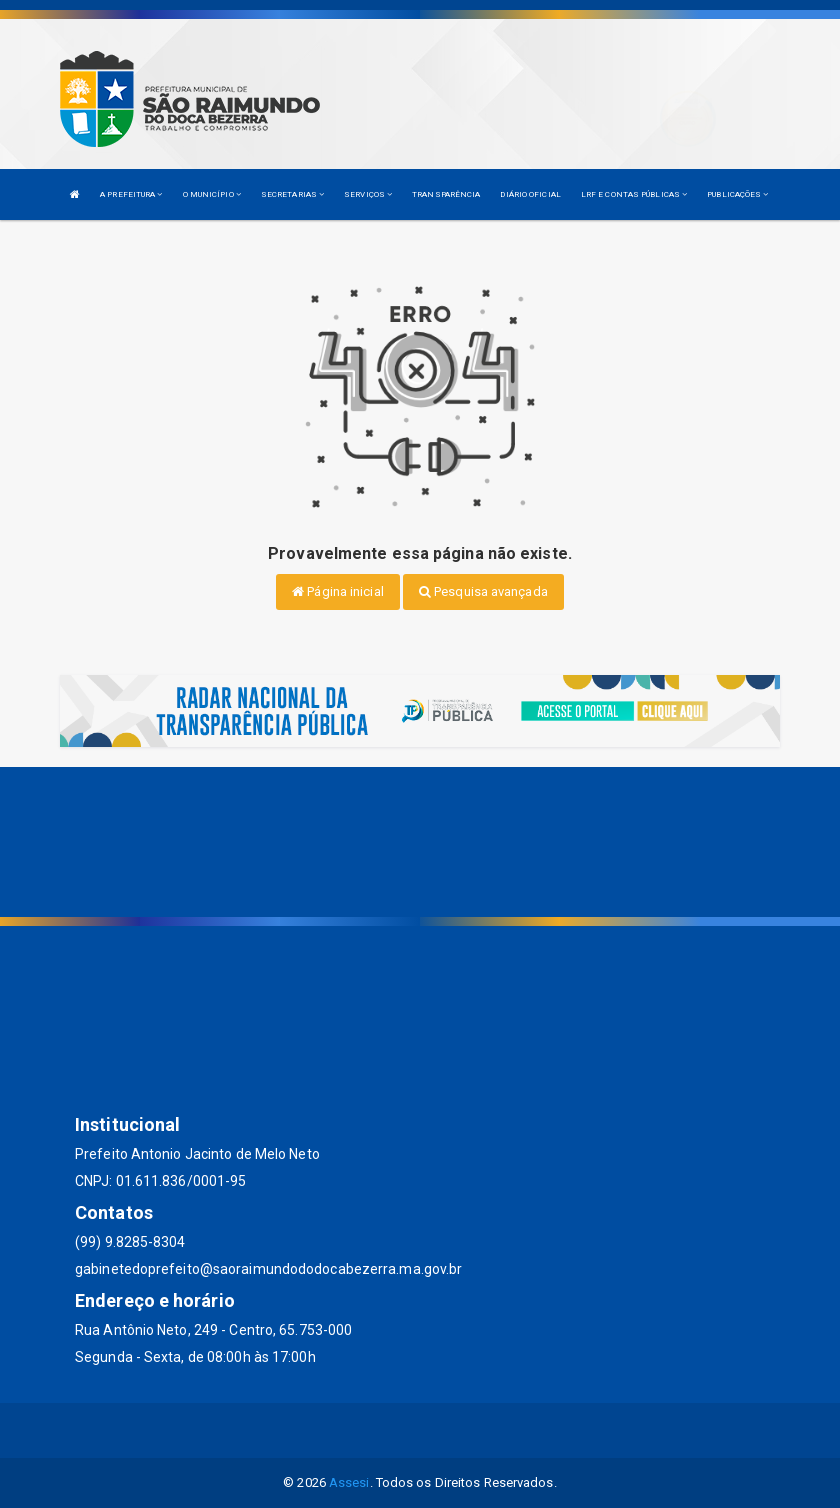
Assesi (349, 1482)
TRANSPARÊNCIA (446, 194)
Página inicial (338, 591)
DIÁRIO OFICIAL (530, 194)
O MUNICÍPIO (212, 194)
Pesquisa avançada (483, 591)
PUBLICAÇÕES (737, 194)
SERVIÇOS (368, 194)
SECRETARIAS (292, 194)
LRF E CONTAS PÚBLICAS (634, 194)
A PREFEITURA (131, 194)
